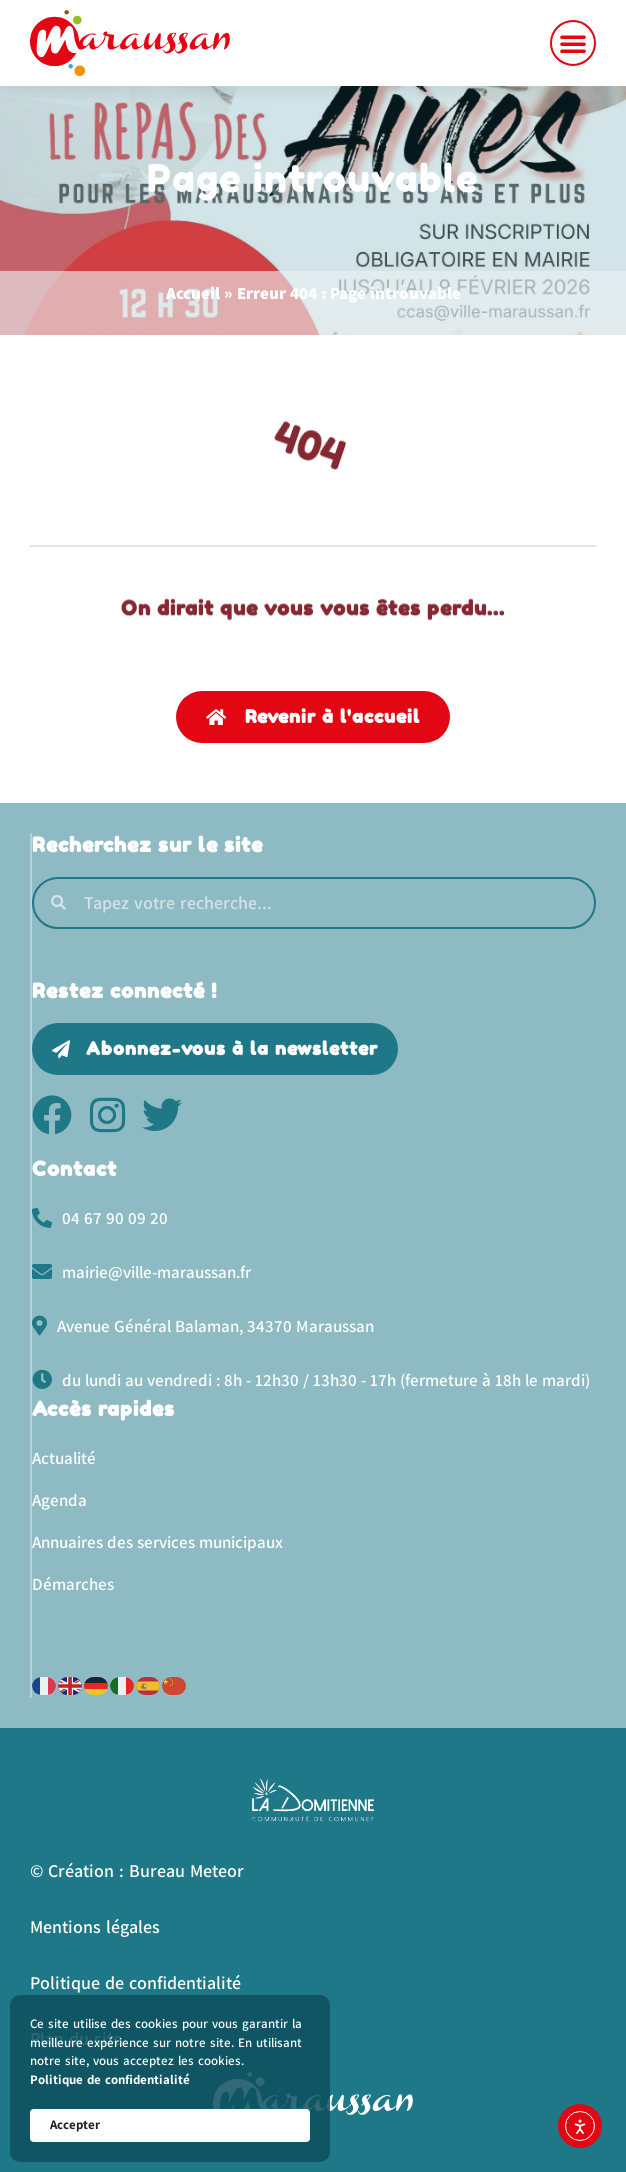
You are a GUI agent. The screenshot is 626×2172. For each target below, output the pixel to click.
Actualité (64, 1458)
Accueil (193, 293)
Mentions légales (95, 1926)
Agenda (59, 1500)
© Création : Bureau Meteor (137, 1870)
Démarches (73, 1584)
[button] (573, 43)
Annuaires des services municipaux (157, 1542)
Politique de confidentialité (110, 2079)
